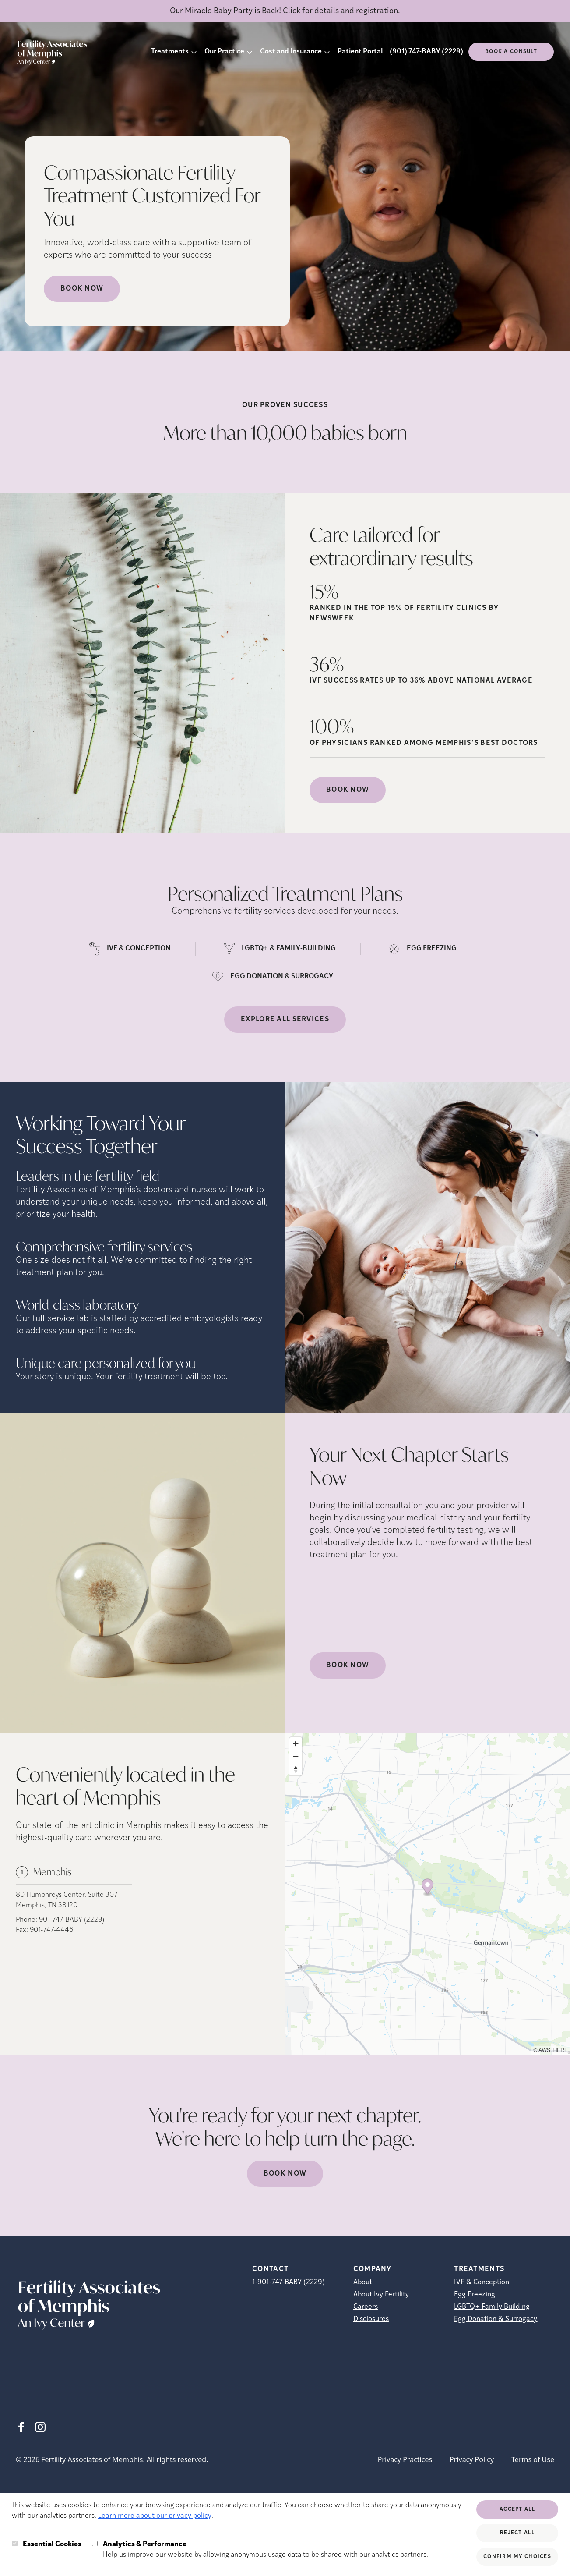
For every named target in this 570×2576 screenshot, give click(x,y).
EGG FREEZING (432, 948)
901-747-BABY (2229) (71, 1920)
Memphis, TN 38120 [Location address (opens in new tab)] (46, 1905)
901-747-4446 (51, 1930)
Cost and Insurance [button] (291, 51)
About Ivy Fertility (381, 2294)
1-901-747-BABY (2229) (288, 2282)
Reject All (517, 2533)
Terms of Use (532, 2459)
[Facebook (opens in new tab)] (21, 2427)
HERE (560, 2050)
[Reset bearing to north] (295, 1769)
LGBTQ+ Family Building (492, 2306)
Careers (365, 2306)
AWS (544, 2050)
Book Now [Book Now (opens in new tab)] (81, 288)
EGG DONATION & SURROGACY (281, 976)
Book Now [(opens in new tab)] (347, 790)
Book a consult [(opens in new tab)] (511, 51)
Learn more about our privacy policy (154, 2515)
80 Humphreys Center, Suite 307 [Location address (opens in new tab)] (67, 1895)
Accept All (517, 2509)
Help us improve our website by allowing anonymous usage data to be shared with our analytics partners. (265, 2548)
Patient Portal (360, 51)
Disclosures (371, 2319)
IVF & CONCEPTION (139, 948)
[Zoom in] (295, 1743)
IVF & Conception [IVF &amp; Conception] (481, 2282)
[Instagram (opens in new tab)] (40, 2427)
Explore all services (285, 1019)
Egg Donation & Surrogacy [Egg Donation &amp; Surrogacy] (495, 2319)
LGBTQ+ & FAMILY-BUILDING (289, 948)
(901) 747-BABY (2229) (426, 51)
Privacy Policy (472, 2459)
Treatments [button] (170, 51)
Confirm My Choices (517, 2556)
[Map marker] (427, 1888)
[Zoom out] (295, 1756)
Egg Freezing (474, 2294)
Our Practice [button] (224, 51)
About (362, 2282)
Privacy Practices (405, 2459)
